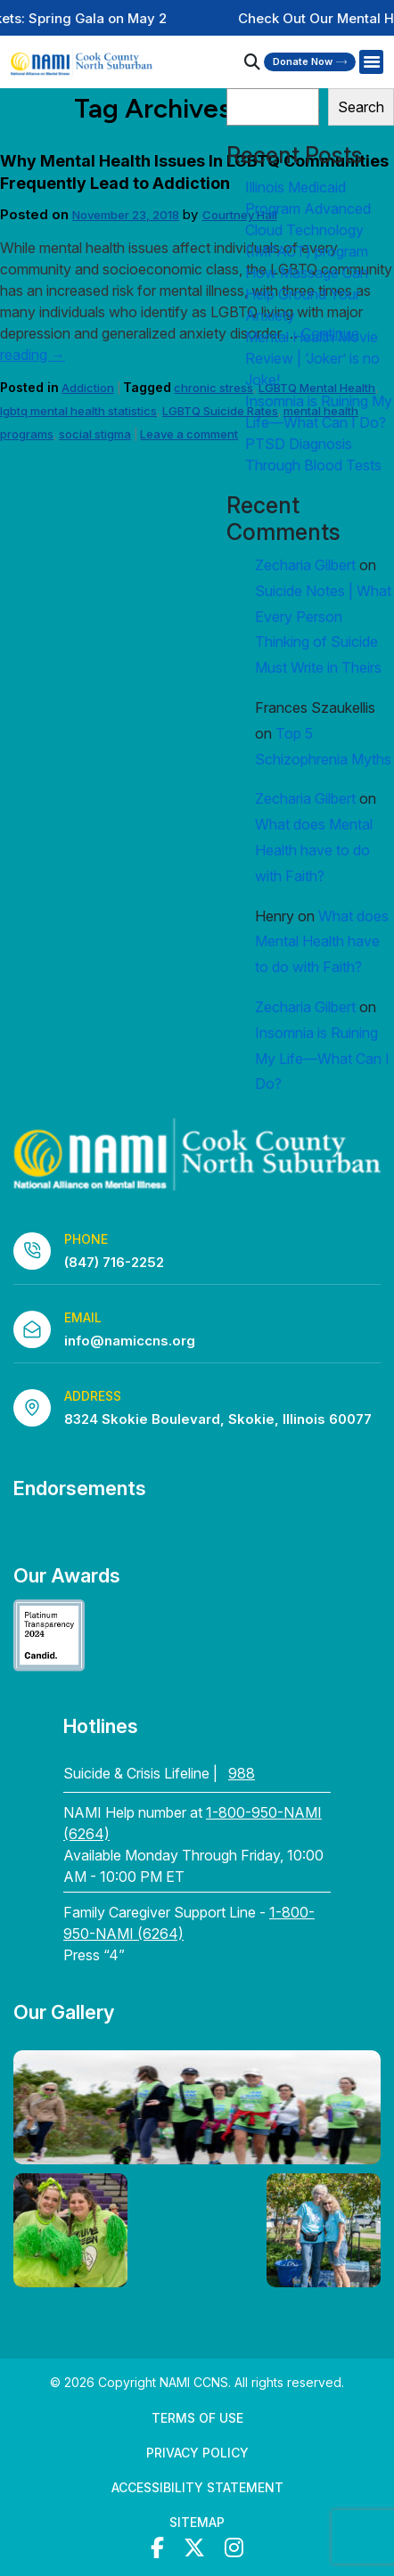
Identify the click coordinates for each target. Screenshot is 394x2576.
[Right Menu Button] (371, 62)
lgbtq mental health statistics (78, 411)
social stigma (95, 434)
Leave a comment (189, 434)
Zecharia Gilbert (305, 565)
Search (361, 107)
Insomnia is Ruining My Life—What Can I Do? (322, 1058)
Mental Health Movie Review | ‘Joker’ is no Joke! (312, 358)
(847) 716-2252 (114, 1262)
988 (241, 1773)
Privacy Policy (197, 2452)
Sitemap (197, 2522)
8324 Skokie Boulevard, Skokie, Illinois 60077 (218, 1419)
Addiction (88, 387)
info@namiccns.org (129, 1340)
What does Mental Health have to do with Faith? (314, 850)
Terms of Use (197, 2417)
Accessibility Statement (197, 2487)
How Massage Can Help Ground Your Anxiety (306, 294)
